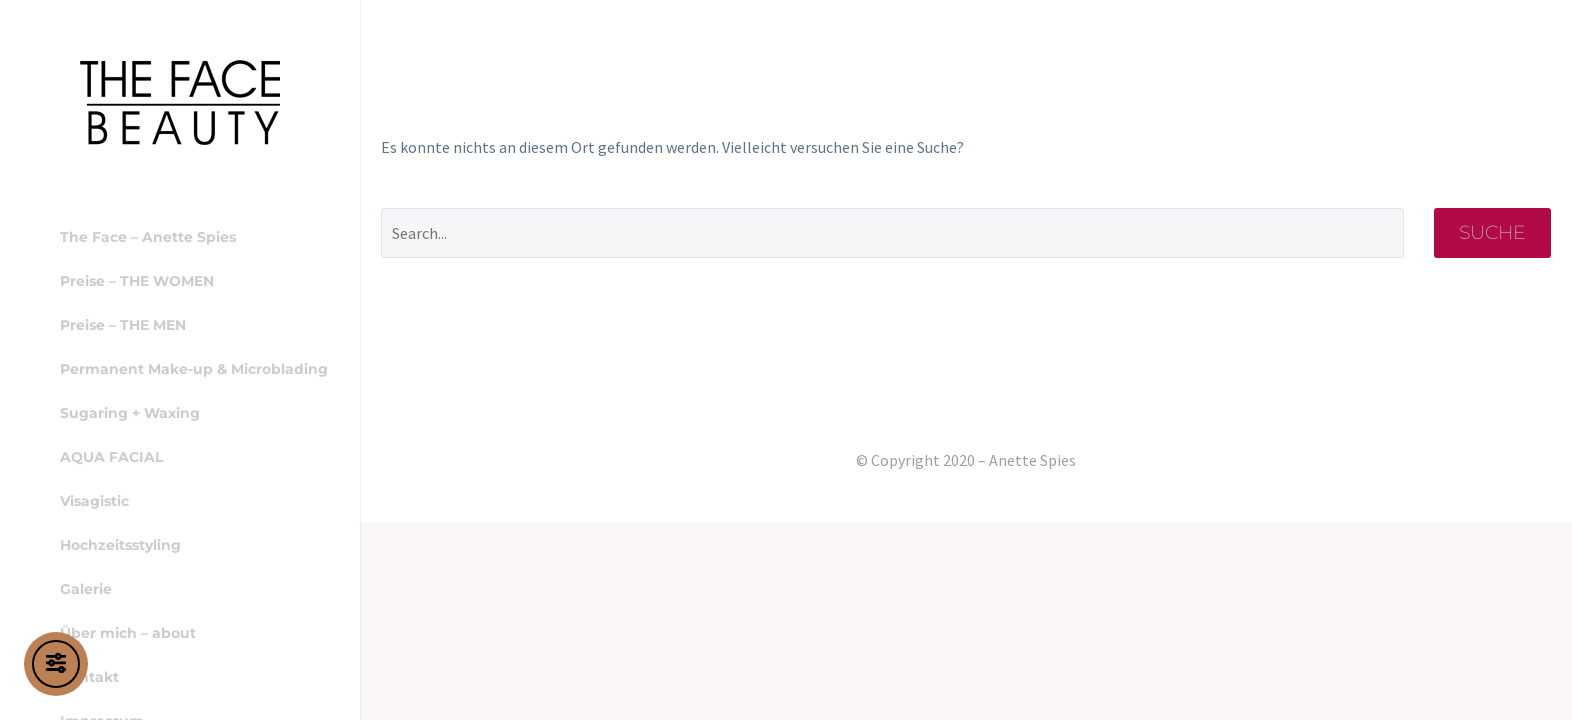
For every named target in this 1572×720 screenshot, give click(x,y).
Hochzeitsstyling (120, 545)
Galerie (86, 589)
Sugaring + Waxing (130, 413)
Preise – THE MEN (123, 325)
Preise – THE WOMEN (137, 281)
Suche (1492, 232)
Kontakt (89, 677)
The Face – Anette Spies (148, 237)
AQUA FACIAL (111, 457)
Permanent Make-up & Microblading (194, 369)
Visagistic (94, 501)
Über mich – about (128, 633)
